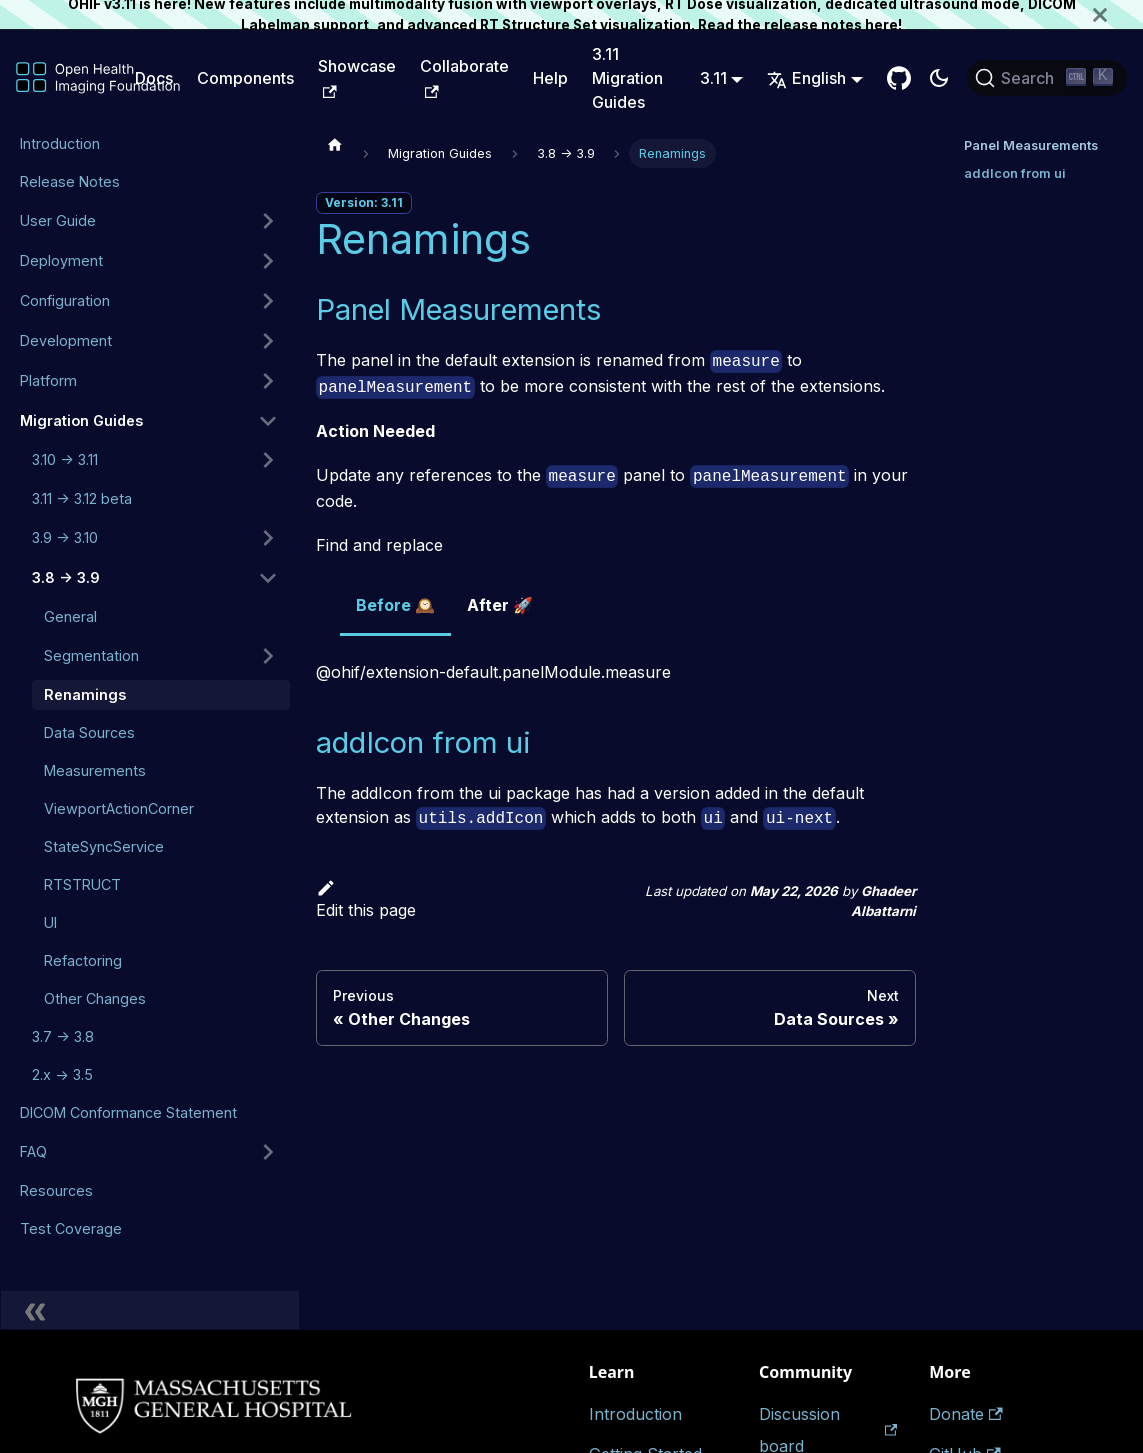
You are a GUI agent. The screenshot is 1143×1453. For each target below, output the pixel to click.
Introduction (60, 143)
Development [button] (66, 340)
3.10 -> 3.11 (65, 459)
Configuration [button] (65, 300)
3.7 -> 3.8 (63, 1036)
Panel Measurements (1031, 145)
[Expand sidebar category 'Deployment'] (268, 261)
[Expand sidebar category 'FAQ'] (268, 1152)
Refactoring (83, 960)
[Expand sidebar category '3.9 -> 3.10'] (268, 538)
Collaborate (464, 77)
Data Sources (89, 732)
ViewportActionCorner (119, 808)
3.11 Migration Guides (627, 78)
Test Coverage (71, 1228)
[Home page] (335, 144)
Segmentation (91, 655)
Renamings (85, 694)
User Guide (58, 220)
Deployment (61, 260)
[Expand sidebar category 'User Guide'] (268, 221)
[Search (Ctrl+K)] (1047, 78)
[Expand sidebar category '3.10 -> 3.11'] (268, 460)
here (881, 25)
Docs (154, 78)
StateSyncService (104, 846)
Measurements (95, 770)
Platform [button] (48, 380)
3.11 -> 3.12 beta (82, 498)
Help (550, 78)
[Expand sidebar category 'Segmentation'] (268, 656)
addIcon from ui (1015, 173)
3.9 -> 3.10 (65, 537)
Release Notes (70, 181)
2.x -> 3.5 (62, 1074)
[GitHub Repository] (899, 78)
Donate (965, 1414)
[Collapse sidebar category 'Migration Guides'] (268, 421)
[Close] (1118, 14)
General (70, 616)
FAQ (33, 1151)
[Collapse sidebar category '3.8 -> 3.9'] (268, 578)
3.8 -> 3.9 (66, 577)
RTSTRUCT (82, 884)
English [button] (806, 78)
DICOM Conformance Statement (128, 1112)
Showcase (357, 77)
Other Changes (95, 998)
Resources (56, 1190)
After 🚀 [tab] (500, 605)
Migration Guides (81, 420)
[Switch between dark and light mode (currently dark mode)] (939, 78)
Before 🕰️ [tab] (395, 605)
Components (245, 78)
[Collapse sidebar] (150, 1310)
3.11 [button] (713, 78)
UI (50, 922)
